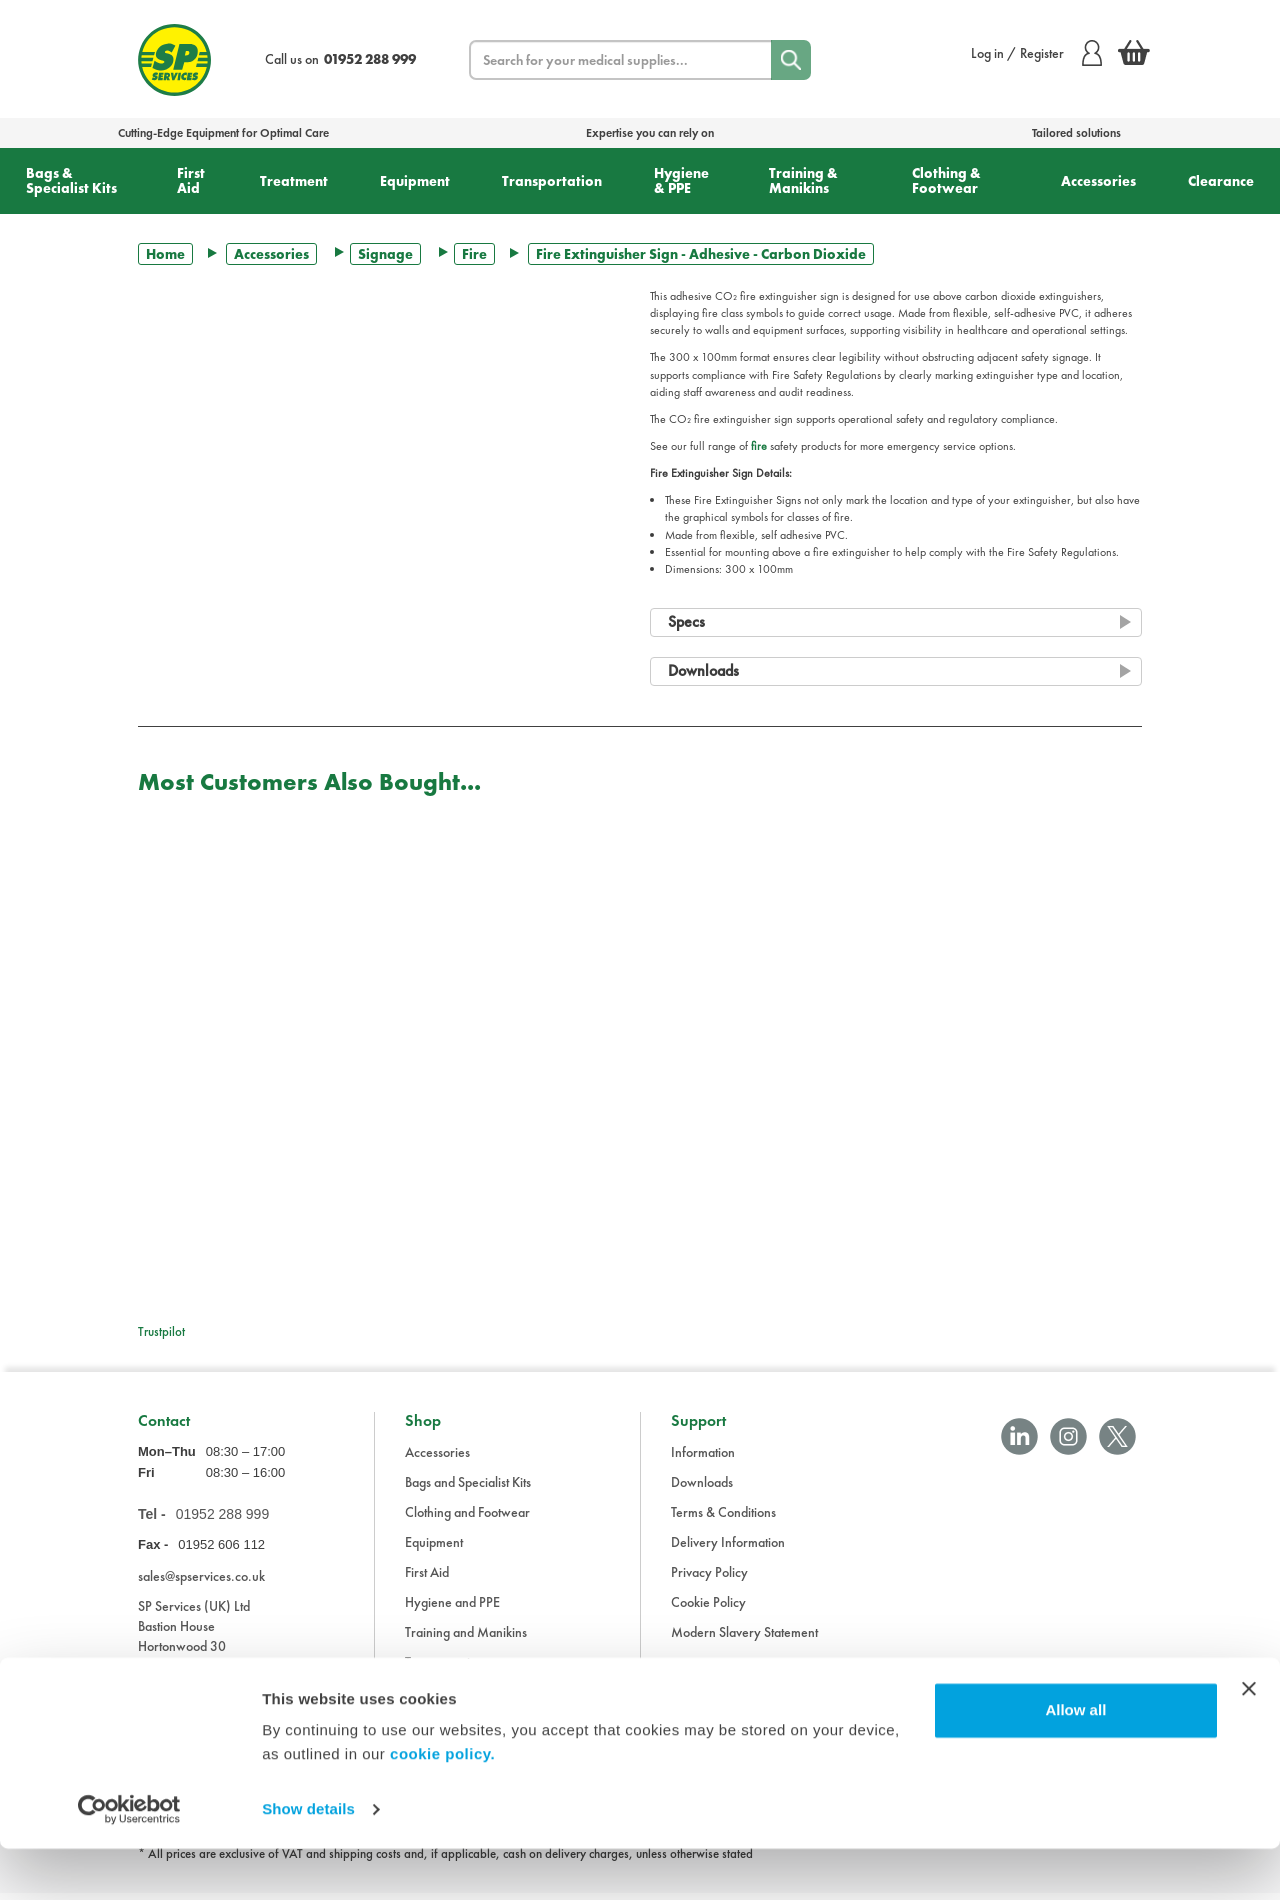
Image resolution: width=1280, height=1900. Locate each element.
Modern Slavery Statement (744, 1639)
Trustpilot (161, 1331)
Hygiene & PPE (681, 180)
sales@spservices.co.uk (201, 1583)
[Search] (791, 60)
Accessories (1098, 181)
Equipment (415, 181)
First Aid (191, 180)
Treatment (294, 181)
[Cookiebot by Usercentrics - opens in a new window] (129, 1861)
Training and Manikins (466, 1639)
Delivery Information (728, 1549)
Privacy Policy (709, 1579)
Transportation (552, 181)
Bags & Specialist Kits (71, 180)
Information (703, 1459)
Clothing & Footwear (946, 180)
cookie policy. (442, 1805)
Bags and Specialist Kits (468, 1489)
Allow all (1075, 1761)
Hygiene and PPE (452, 1609)
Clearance (1221, 181)
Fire (474, 254)
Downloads (702, 1489)
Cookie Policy (708, 1609)
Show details (308, 1860)
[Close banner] (1249, 1740)
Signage (385, 254)
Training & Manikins (803, 180)
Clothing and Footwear (467, 1519)
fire (759, 446)
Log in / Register (1036, 53)
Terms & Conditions (723, 1519)
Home (165, 254)
